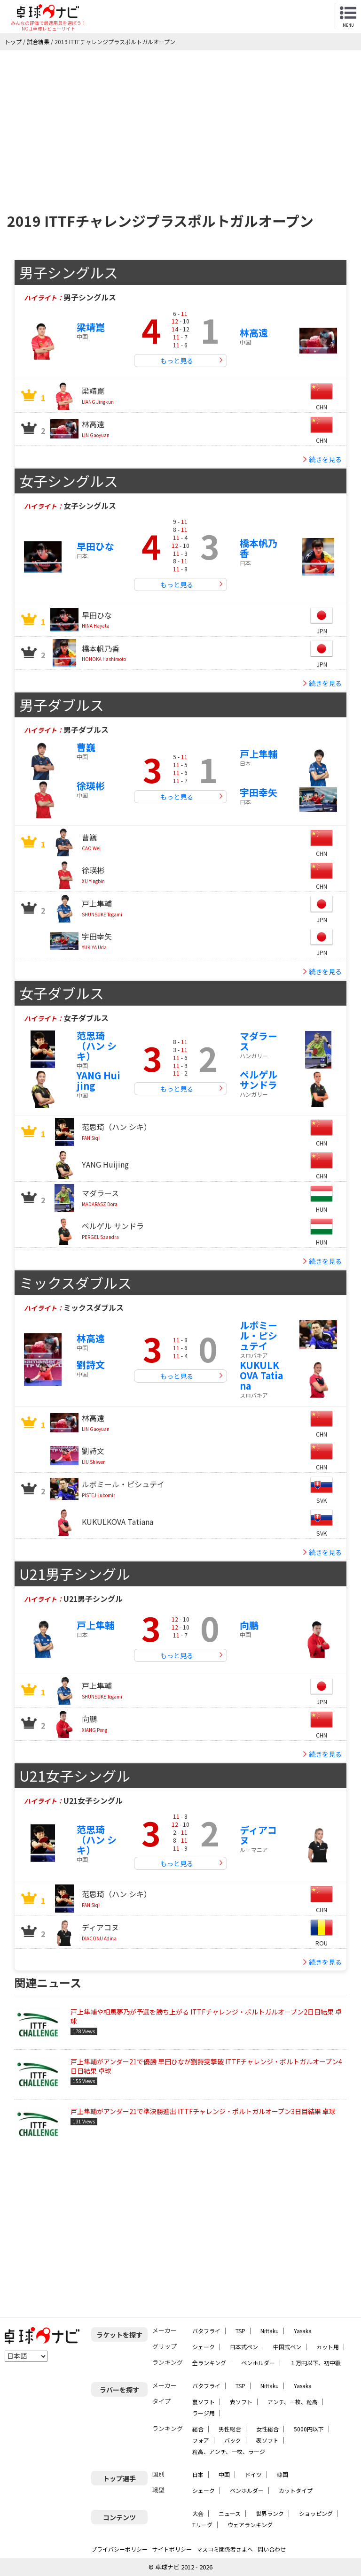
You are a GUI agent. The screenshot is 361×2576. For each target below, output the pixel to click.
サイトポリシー (172, 2549)
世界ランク (270, 2513)
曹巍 (86, 747)
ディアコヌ (258, 1835)
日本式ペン (244, 2347)
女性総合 (267, 2429)
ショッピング (316, 2513)
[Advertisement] (180, 120)
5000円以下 (309, 2429)
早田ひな (95, 546)
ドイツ (253, 2474)
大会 (198, 2513)
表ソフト (241, 2402)
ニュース (230, 2513)
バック (232, 2440)
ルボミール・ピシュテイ (258, 1335)
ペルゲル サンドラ (258, 1080)
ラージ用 (203, 2413)
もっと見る (176, 360)
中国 (224, 2474)
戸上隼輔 (258, 754)
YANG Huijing (98, 1080)
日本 (198, 2474)
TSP (240, 2331)
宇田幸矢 (258, 792)
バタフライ (206, 2331)
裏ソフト (203, 2402)
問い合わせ (272, 2549)
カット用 (327, 2347)
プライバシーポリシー (119, 2549)
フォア (200, 2440)
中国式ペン (287, 2347)
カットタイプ (296, 2490)
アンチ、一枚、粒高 (292, 2402)
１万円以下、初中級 (315, 2363)
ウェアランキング (250, 2525)
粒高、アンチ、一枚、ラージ (228, 2451)
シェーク (203, 2347)
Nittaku (269, 2331)
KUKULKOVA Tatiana (261, 1375)
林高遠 (254, 332)
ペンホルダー (258, 2363)
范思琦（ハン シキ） (97, 1046)
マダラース (258, 1041)
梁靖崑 (91, 327)
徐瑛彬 (91, 785)
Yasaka (303, 2331)
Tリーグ (202, 2525)
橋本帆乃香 (258, 548)
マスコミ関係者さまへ (224, 2549)
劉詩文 (91, 1364)
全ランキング (209, 2363)
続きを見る (325, 459)
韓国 (282, 2474)
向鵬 (249, 1625)
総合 (198, 2429)
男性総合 (230, 2429)
